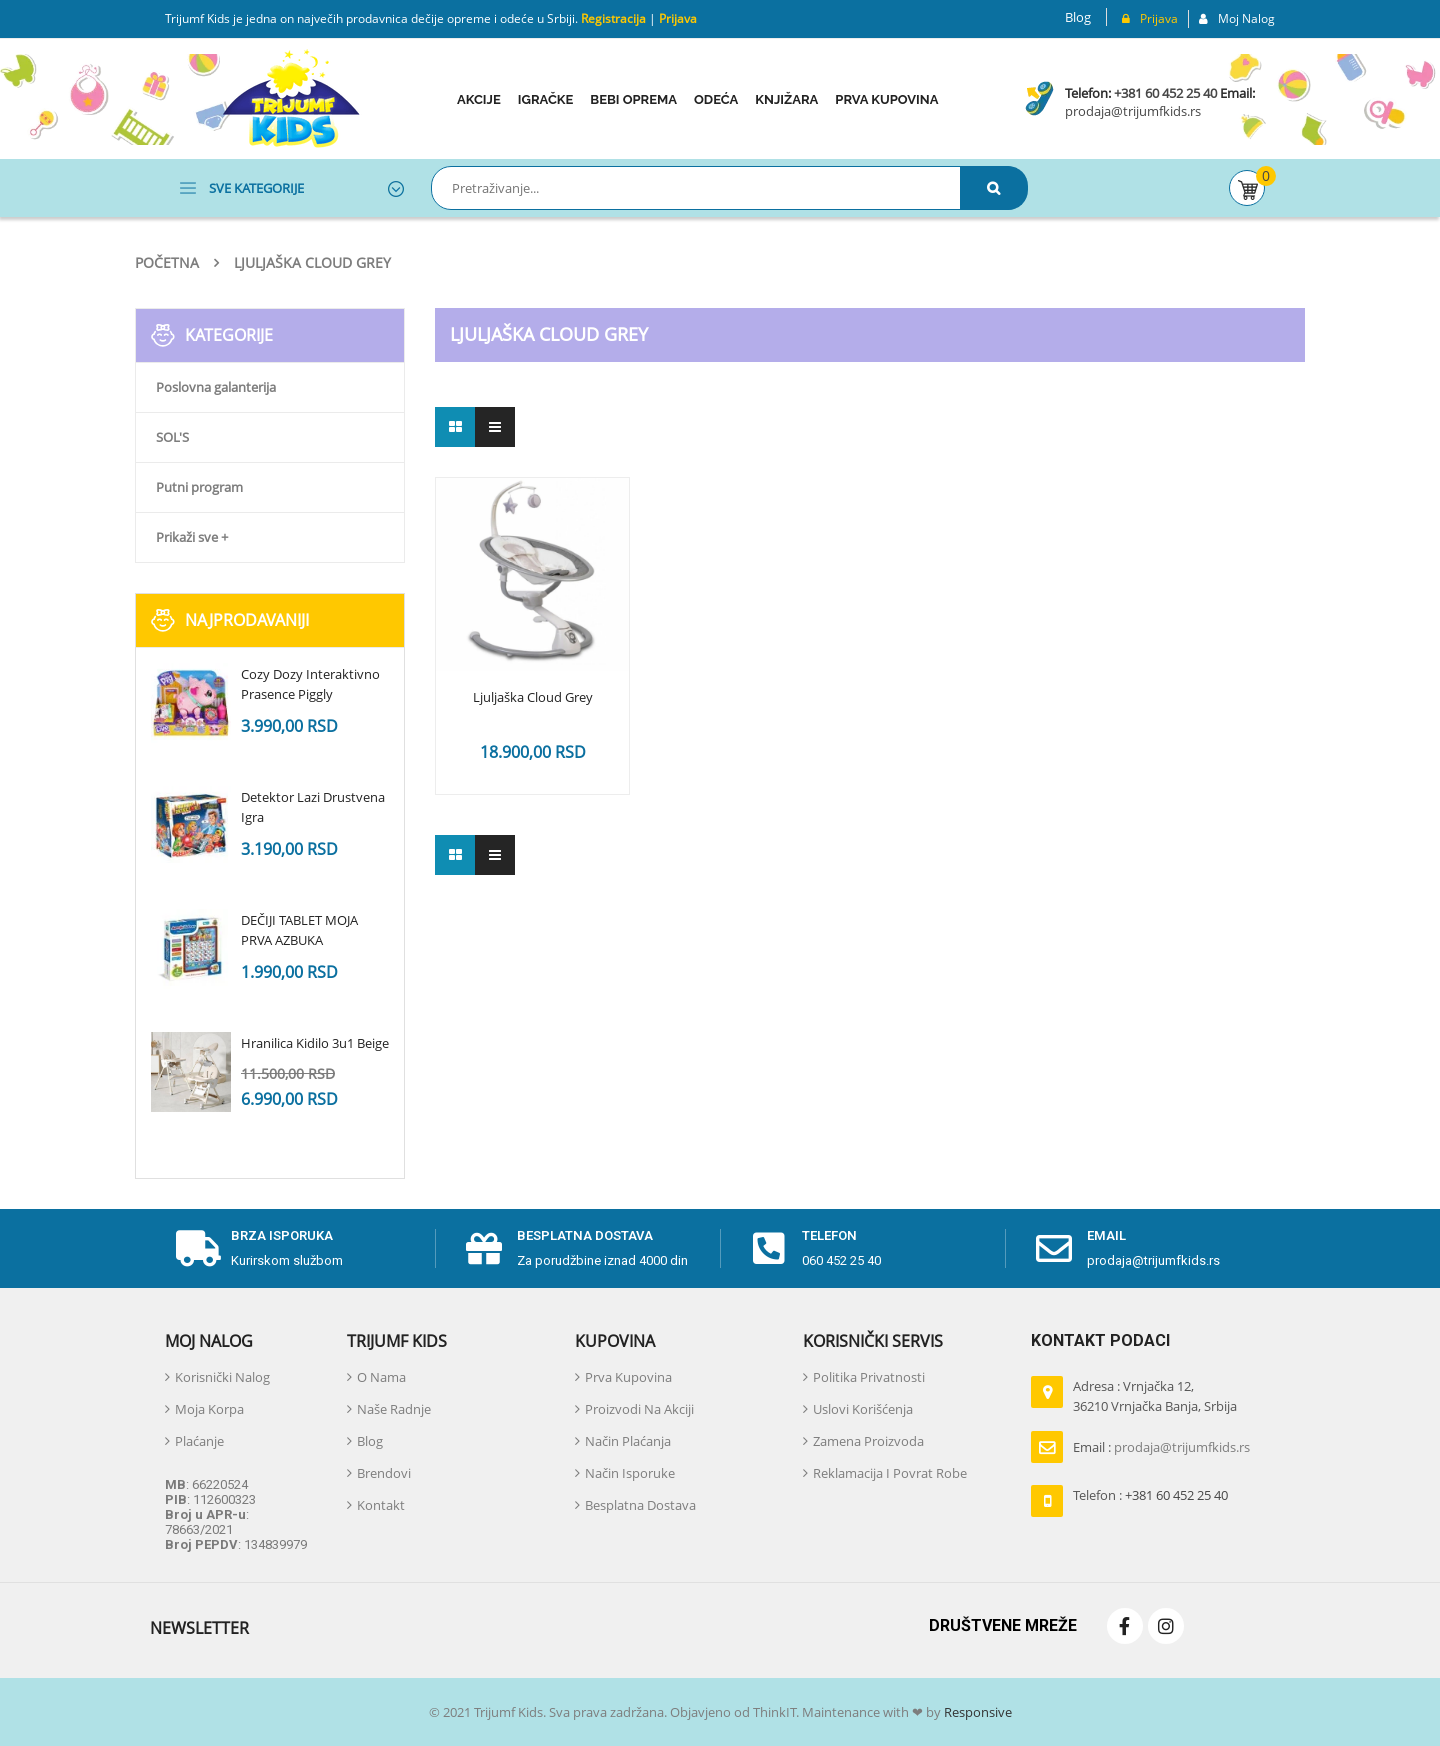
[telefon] (769, 1249)
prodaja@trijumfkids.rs (1133, 111)
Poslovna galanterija (216, 387)
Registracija (612, 18)
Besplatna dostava (585, 1235)
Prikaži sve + (192, 537)
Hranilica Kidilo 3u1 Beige (315, 1043)
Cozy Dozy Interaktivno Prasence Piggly (310, 684)
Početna (167, 262)
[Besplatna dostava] (484, 1249)
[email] (1054, 1249)
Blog (1078, 17)
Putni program (199, 487)
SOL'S (172, 437)
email (1106, 1235)
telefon (829, 1235)
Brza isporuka (282, 1235)
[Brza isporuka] (198, 1249)
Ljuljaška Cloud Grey (533, 698)
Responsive (976, 1712)
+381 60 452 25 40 (1165, 93)
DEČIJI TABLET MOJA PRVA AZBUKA (299, 930)
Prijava (678, 18)
